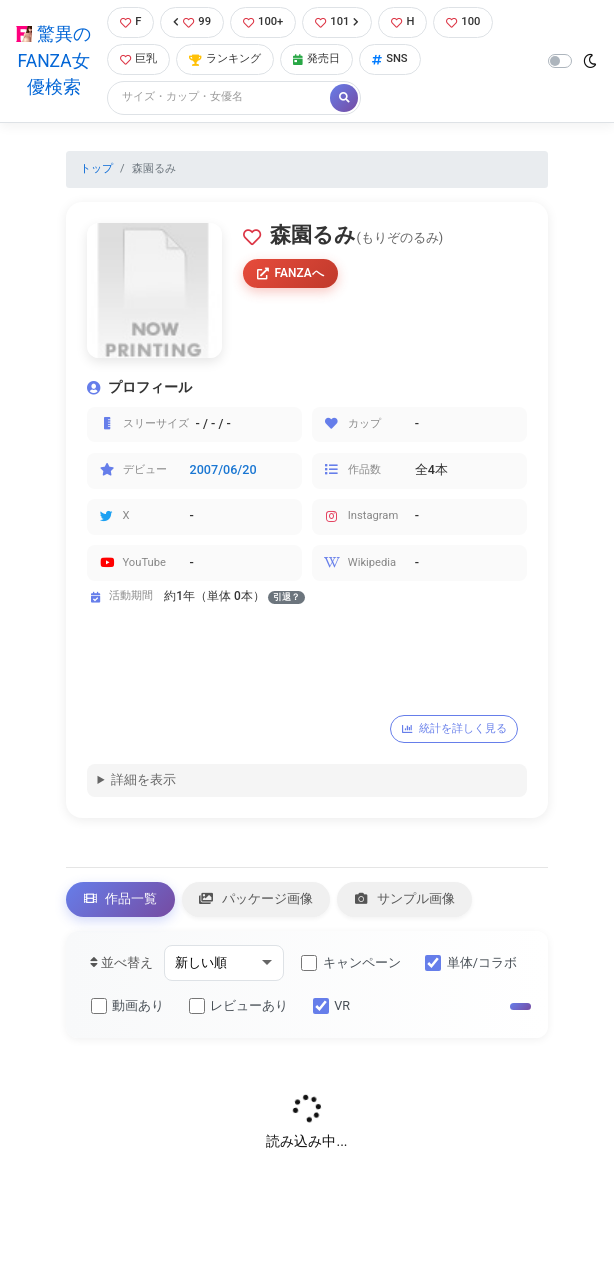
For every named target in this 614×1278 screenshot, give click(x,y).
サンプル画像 (405, 898)
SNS (390, 58)
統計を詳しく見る (454, 728)
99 (192, 21)
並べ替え (121, 962)
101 (337, 21)
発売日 (316, 58)
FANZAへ (290, 273)
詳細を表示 (143, 779)
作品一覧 (121, 898)
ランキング (225, 58)
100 (463, 21)
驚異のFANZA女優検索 (53, 60)
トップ (96, 168)
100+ (263, 21)
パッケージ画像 (256, 898)
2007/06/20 (223, 469)
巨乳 (138, 58)
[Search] (220, 97)
